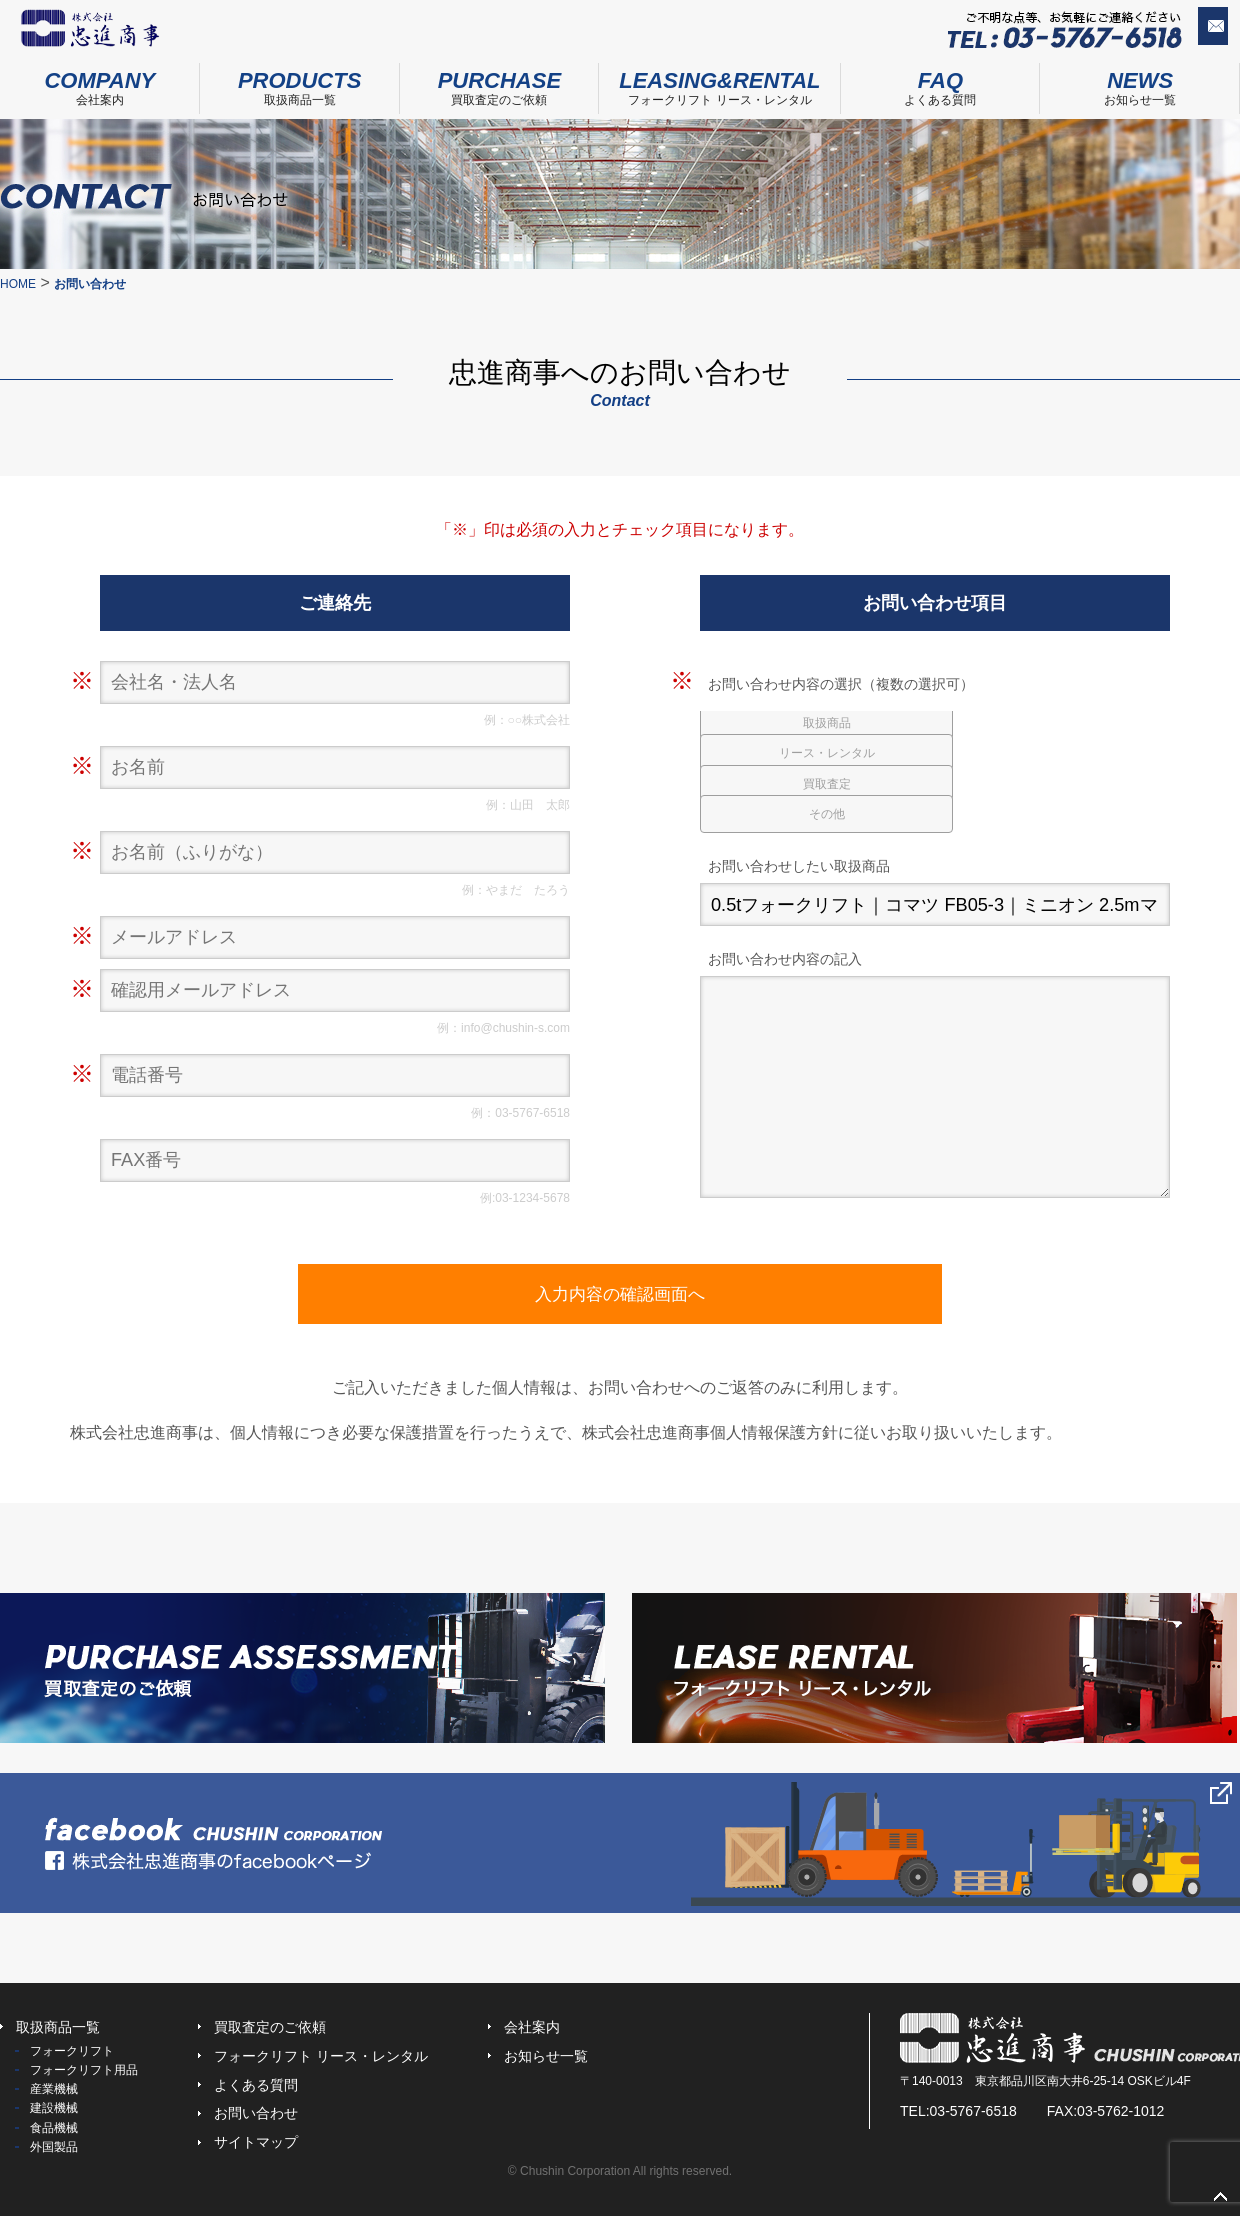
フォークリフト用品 (84, 2070)
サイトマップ (256, 2142)
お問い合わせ (1174, 31)
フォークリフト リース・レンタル (719, 82)
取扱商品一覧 (300, 82)
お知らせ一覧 (546, 2056)
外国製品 (54, 2147)
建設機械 (54, 2108)
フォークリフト (72, 2051)
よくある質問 (941, 82)
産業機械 (54, 2089)
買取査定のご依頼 (500, 82)
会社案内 (100, 82)
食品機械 (54, 2128)
